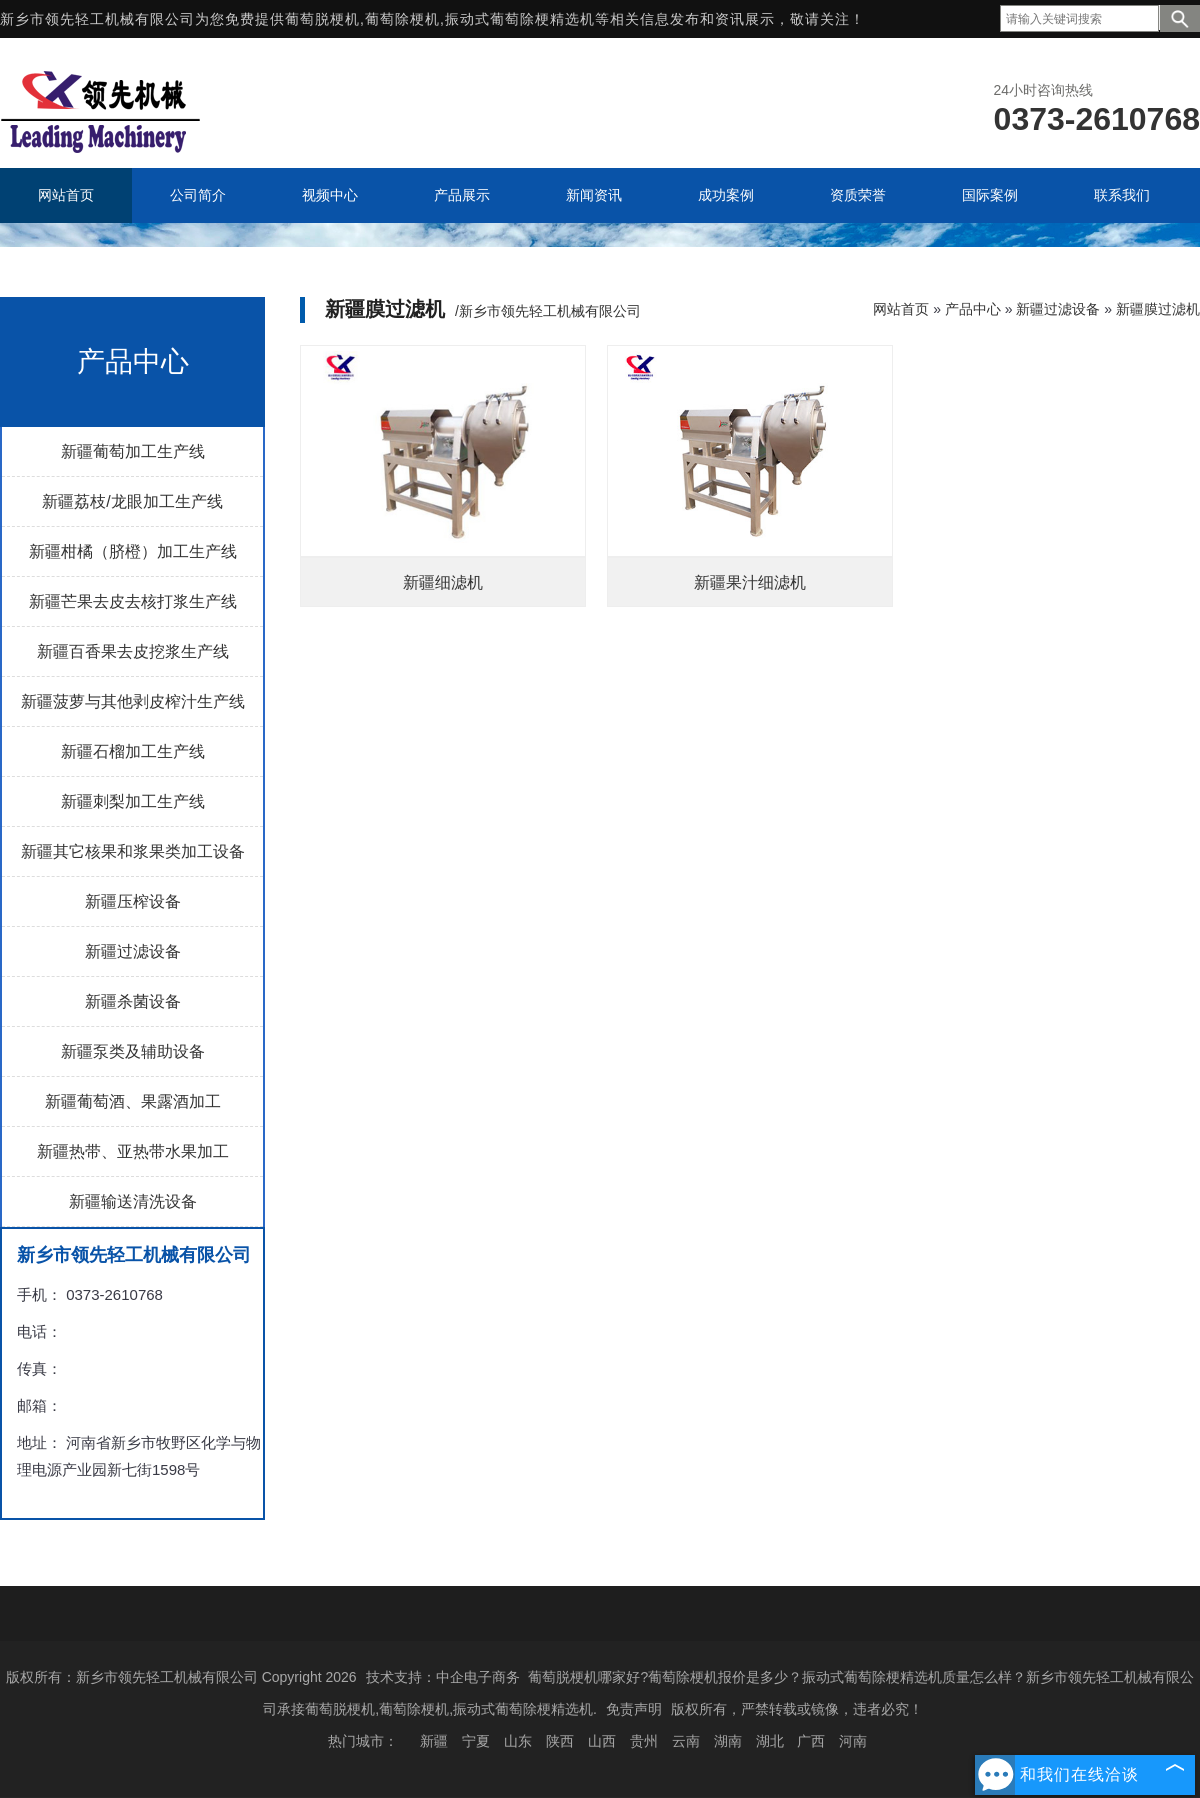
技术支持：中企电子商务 (443, 1677)
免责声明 (634, 1709)
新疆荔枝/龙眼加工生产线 (132, 501)
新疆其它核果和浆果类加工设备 (133, 851)
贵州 (644, 1741)
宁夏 (476, 1741)
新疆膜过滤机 (1158, 309)
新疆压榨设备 (133, 901)
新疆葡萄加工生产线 (133, 451)
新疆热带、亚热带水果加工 (133, 1151)
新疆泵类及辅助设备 (133, 1051)
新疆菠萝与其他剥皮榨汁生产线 (133, 701)
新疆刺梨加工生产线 (133, 801)
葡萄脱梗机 (322, 19)
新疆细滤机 (443, 582)
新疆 (434, 1741)
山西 (602, 1741)
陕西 (560, 1741)
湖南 (728, 1741)
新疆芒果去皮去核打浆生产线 (133, 601)
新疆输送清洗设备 (133, 1201)
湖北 (770, 1741)
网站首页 (901, 309)
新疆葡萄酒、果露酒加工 (133, 1101)
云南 (686, 1741)
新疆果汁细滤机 (750, 582)
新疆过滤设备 (133, 951)
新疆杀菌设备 (133, 1001)
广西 (811, 1741)
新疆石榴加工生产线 (133, 751)
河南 (853, 1741)
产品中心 (973, 309)
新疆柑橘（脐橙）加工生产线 (133, 551)
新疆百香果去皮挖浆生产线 (133, 651)
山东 (518, 1741)
